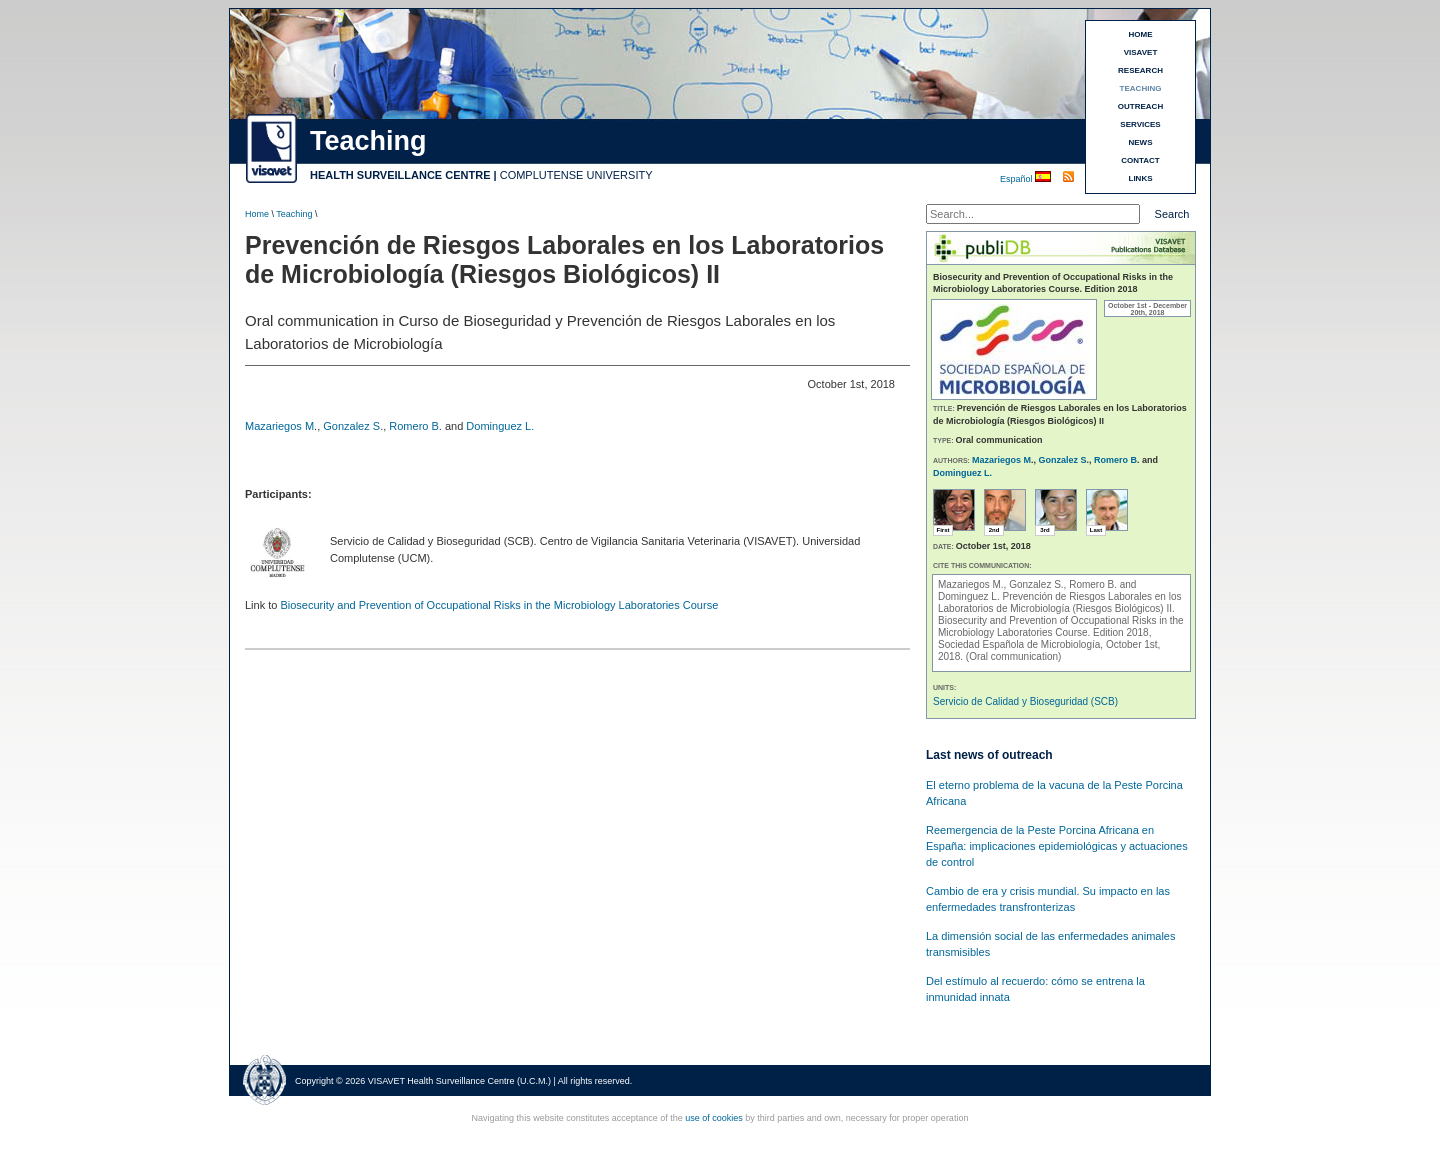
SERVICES (1140, 124)
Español (1017, 179)
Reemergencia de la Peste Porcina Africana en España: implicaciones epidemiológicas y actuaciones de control (1057, 846)
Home (257, 214)
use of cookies (714, 1118)
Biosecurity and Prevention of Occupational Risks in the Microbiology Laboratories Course (499, 605)
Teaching (294, 214)
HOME (1141, 34)
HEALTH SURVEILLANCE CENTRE (400, 175)
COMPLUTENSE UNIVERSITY (576, 175)
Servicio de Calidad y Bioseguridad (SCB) (1025, 701)
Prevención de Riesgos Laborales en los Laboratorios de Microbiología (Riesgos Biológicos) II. (1059, 602)
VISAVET (1141, 52)
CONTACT (1140, 160)
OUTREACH (1140, 106)
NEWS (1141, 142)
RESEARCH (1140, 70)
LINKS (1141, 178)
